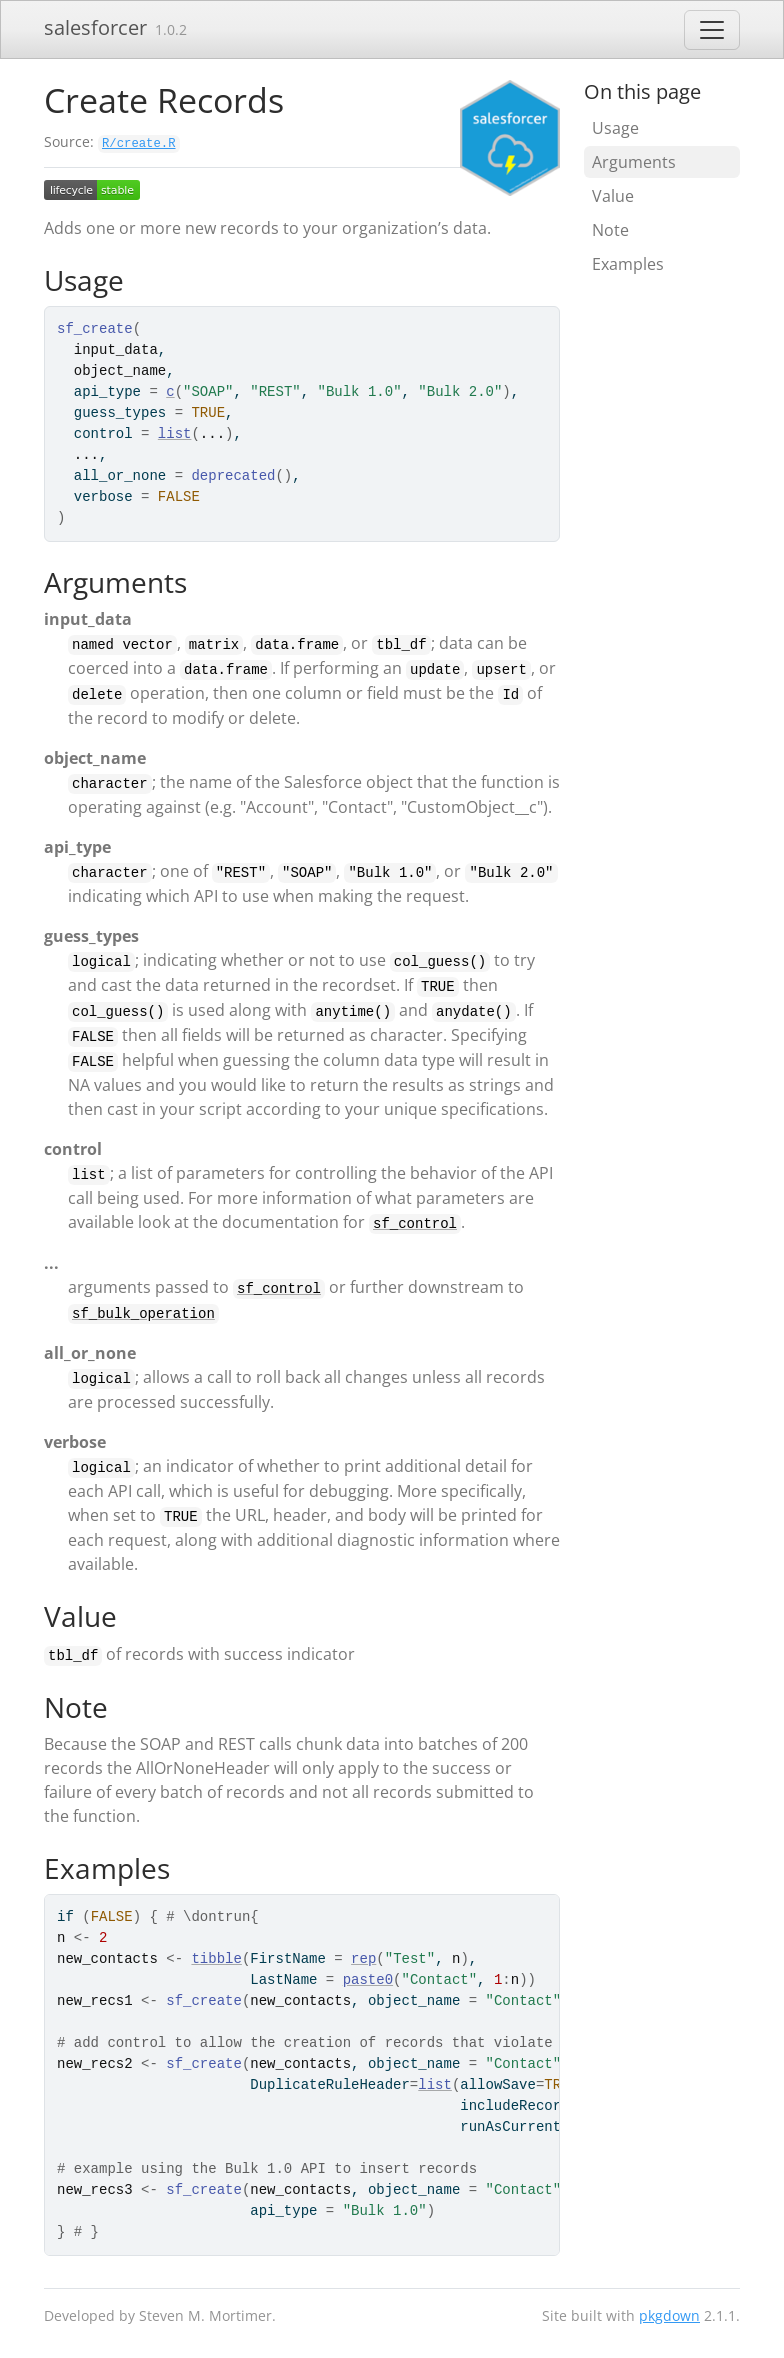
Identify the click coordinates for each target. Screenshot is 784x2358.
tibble (216, 1959)
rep (363, 1959)
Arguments (634, 162)
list (175, 434)
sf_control (415, 1224)
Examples (628, 264)
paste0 (368, 1980)
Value (613, 196)
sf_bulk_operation (143, 1314)
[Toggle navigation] (712, 30)
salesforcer (95, 27)
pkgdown (669, 2315)
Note (610, 230)
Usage (615, 128)
